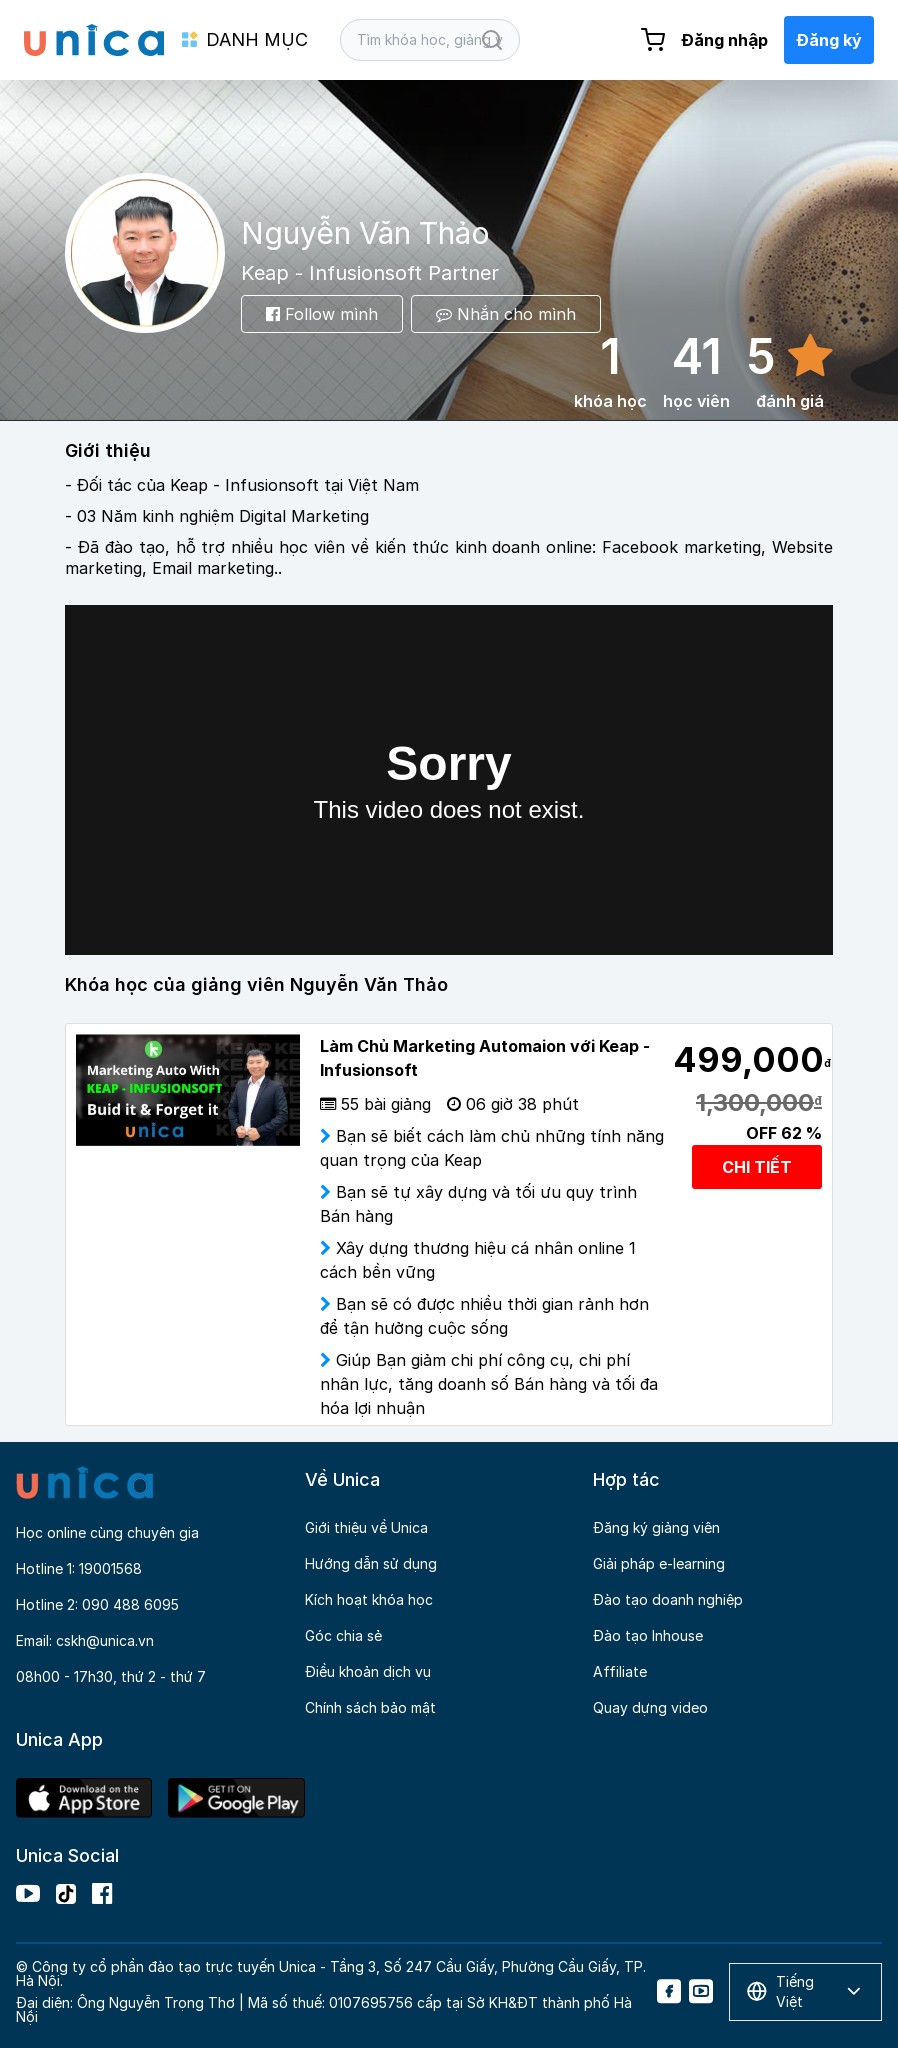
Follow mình (322, 314)
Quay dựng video (650, 1707)
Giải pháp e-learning (659, 1563)
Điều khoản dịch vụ (368, 1671)
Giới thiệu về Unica (366, 1527)
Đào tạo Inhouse (648, 1635)
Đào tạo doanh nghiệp (668, 1599)
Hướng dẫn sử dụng (371, 1563)
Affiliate (620, 1671)
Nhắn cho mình (506, 314)
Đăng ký (829, 40)
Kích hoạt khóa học (369, 1599)
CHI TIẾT (757, 1167)
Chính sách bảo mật (370, 1707)
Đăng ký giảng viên (656, 1527)
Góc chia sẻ (343, 1635)
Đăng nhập (724, 40)
